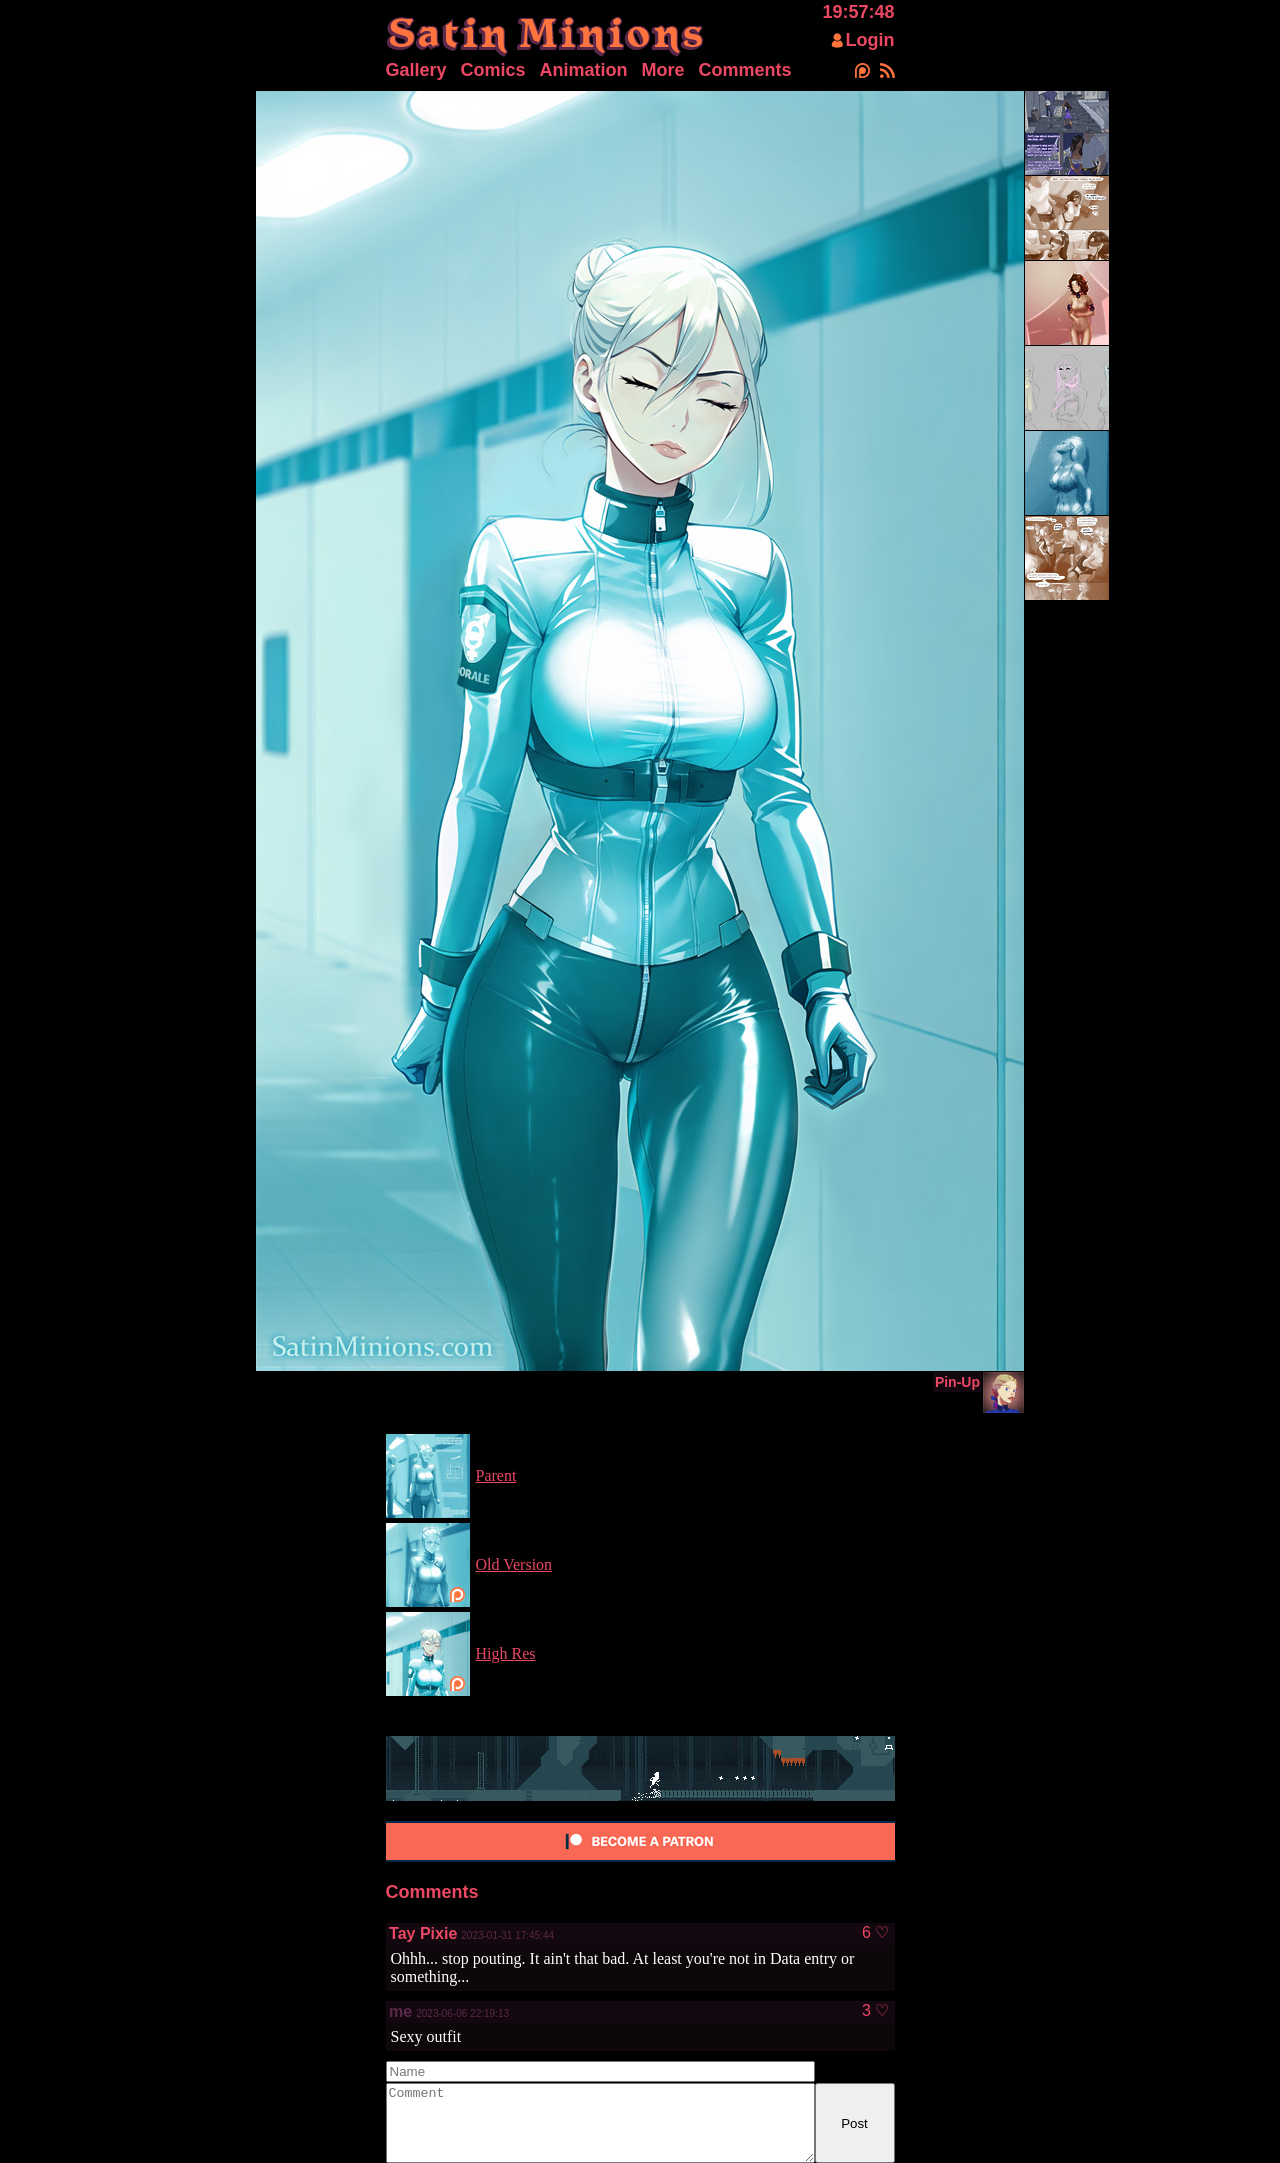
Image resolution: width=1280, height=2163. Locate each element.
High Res (506, 1653)
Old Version (514, 1564)
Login (870, 40)
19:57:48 (858, 12)
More (663, 70)
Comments (745, 70)
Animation (584, 70)
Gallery (416, 70)
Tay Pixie (423, 1933)
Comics (493, 70)
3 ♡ (875, 2011)
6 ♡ (875, 1933)
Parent (496, 1475)
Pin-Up (957, 1382)
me (400, 2011)
